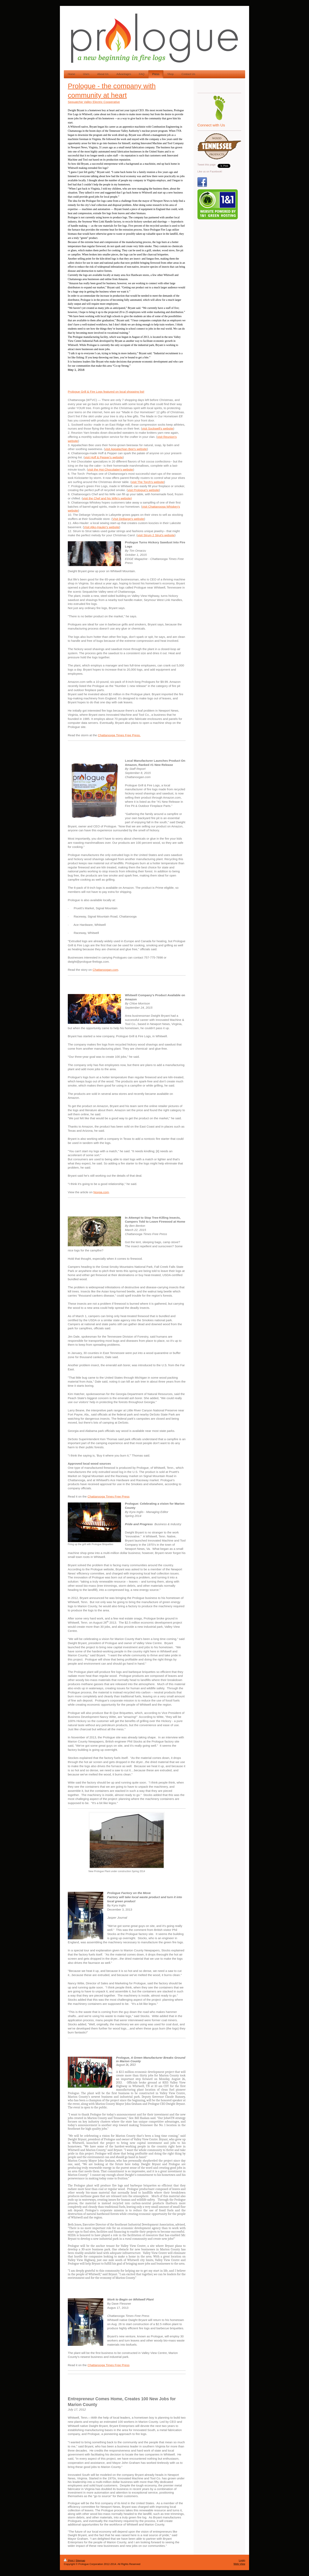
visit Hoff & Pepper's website (104, 457)
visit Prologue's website (143, 490)
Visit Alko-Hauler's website (101, 527)
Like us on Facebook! (209, 171)
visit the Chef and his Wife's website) (107, 498)
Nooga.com (101, 1192)
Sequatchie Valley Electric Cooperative (94, 102)
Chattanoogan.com (105, 969)
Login (242, 2560)
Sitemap (80, 2560)
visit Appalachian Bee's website (126, 449)
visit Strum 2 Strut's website (156, 535)
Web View (239, 2563)
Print (69, 2560)
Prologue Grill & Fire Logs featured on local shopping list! (106, 391)
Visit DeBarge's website (128, 518)
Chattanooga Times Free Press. (119, 735)
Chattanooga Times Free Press (108, 1496)
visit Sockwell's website (157, 428)
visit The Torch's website (147, 482)
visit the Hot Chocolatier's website (110, 469)
